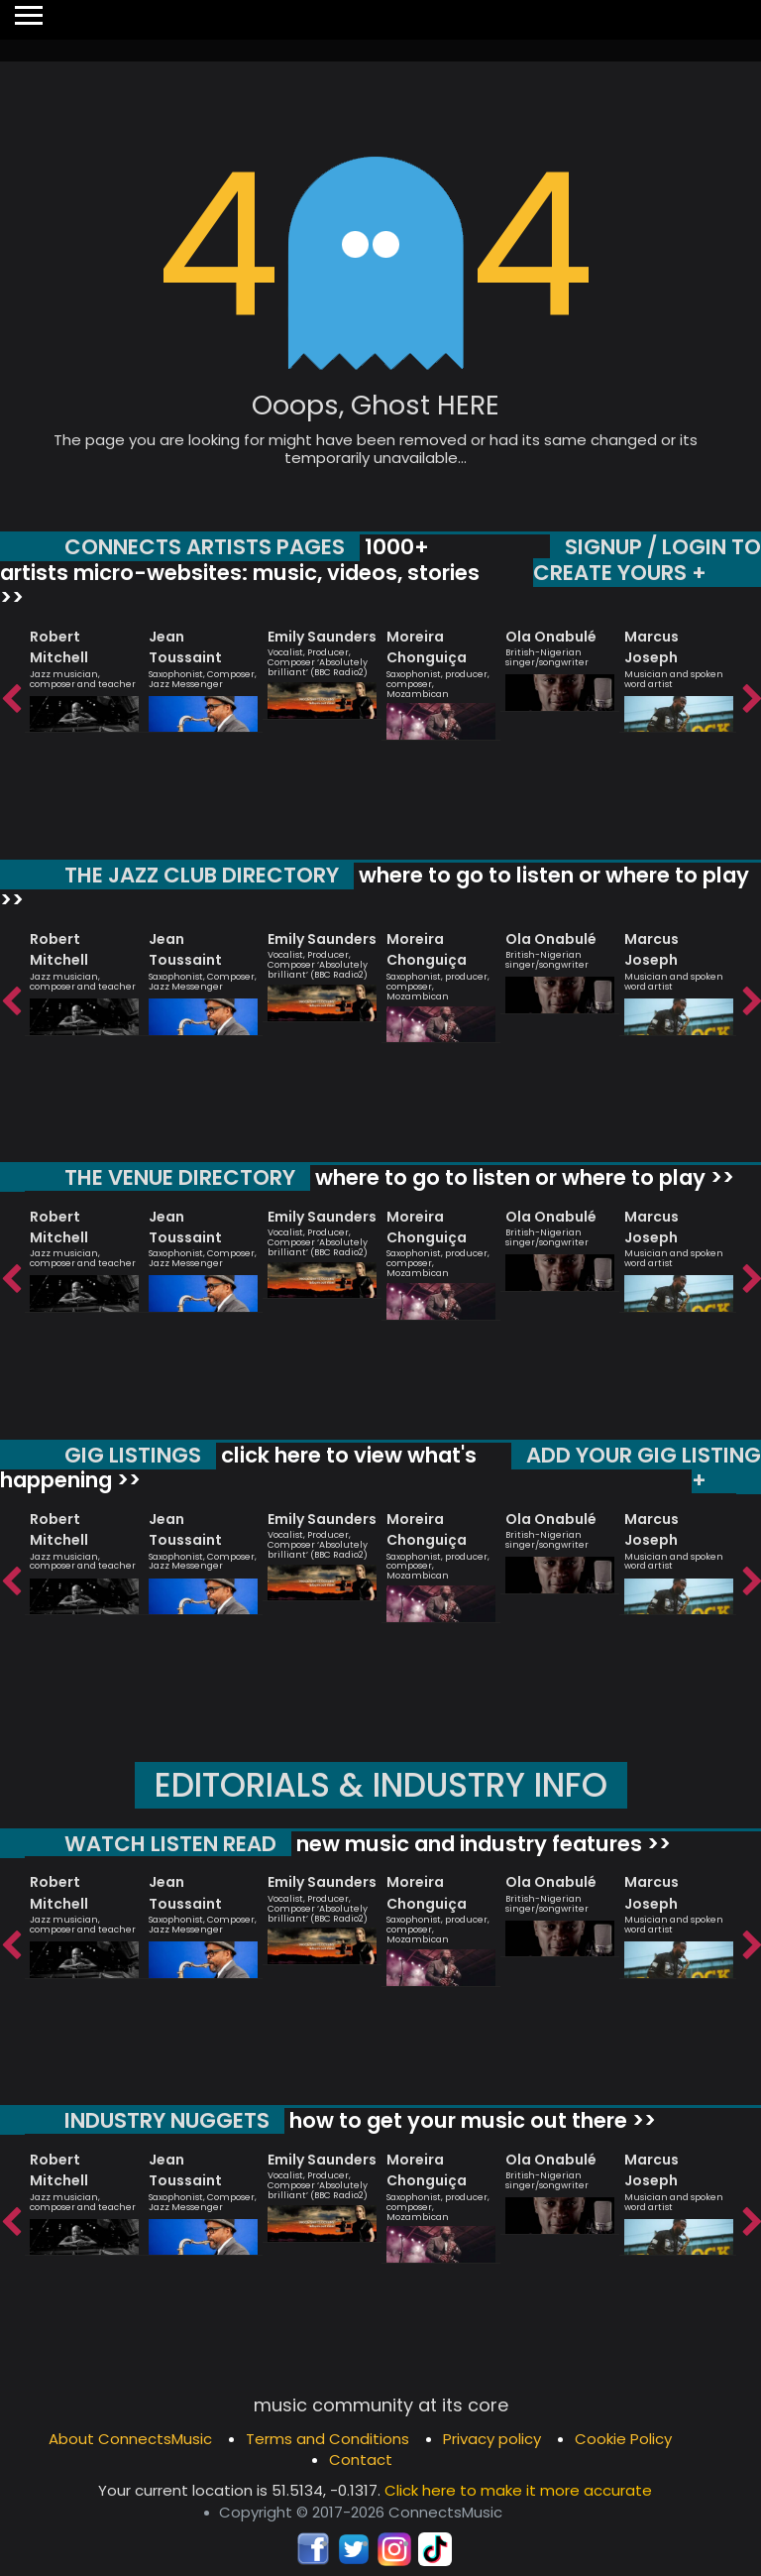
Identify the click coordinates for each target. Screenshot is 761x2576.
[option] (84, 672)
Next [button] (751, 700)
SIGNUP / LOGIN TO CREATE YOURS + (647, 559)
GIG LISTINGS (132, 1455)
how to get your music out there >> (470, 2120)
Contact (360, 2459)
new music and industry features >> (481, 1843)
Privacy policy (492, 2438)
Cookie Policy (623, 2438)
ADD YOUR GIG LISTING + (643, 1468)
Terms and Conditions (327, 2438)
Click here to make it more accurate (518, 2490)
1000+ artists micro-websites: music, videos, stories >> (240, 572)
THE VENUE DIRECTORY (179, 1177)
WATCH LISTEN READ (170, 1843)
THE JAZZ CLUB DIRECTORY (201, 875)
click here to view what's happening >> (238, 1468)
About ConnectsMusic (130, 2438)
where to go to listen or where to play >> (374, 888)
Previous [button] (10, 700)
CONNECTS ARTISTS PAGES (204, 546)
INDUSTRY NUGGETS (167, 2120)
